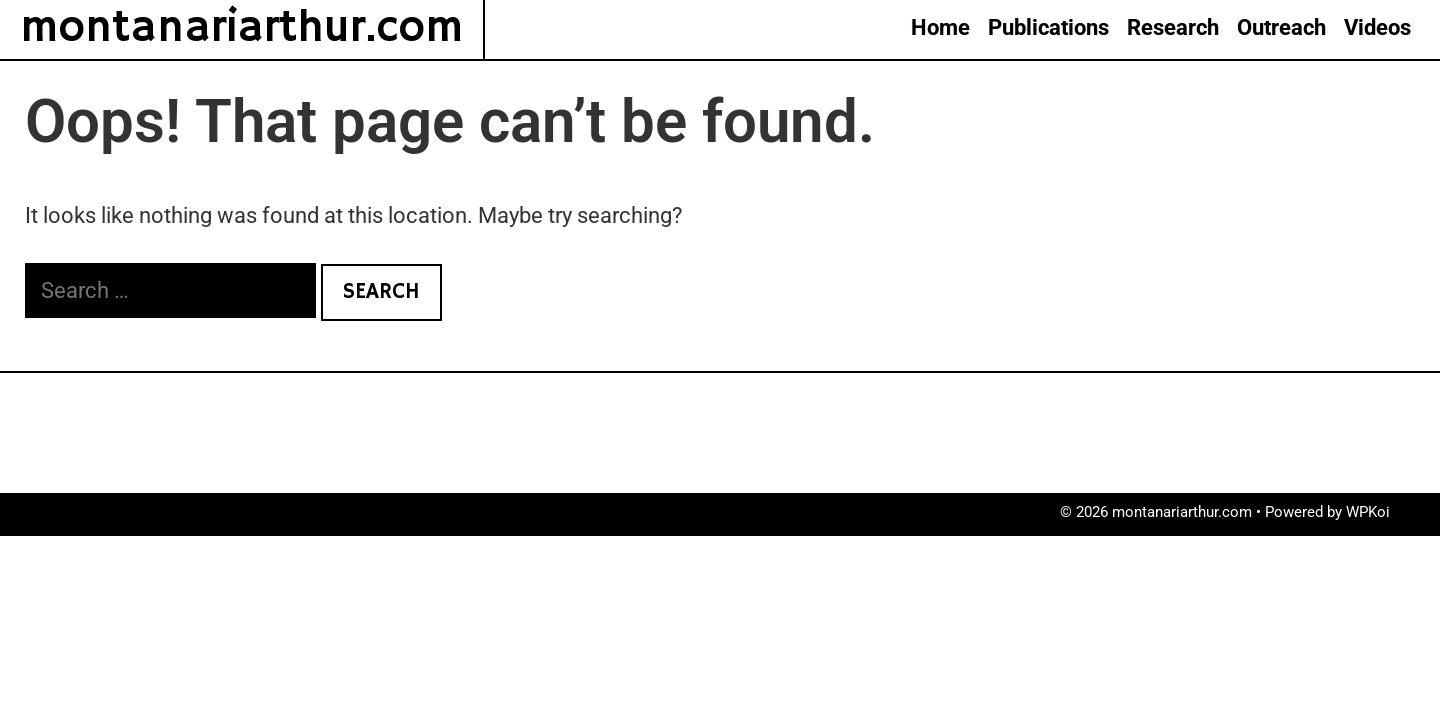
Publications (1048, 27)
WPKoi (1368, 512)
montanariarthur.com (241, 28)
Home (940, 27)
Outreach (1281, 27)
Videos (1377, 27)
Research (1173, 27)
